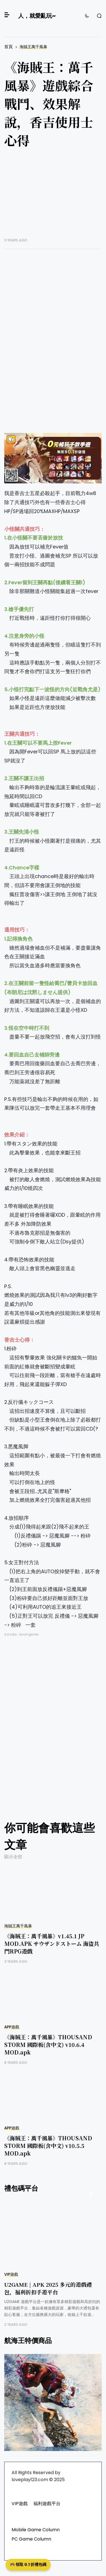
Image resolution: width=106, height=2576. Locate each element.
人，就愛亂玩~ (37, 16)
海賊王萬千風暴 (33, 47)
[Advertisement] (53, 197)
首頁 (8, 47)
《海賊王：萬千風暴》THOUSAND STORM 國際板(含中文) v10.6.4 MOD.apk (48, 2044)
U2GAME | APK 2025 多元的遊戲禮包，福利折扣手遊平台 (48, 2288)
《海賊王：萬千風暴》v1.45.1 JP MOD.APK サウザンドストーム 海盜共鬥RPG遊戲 (51, 1943)
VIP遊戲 (11, 2274)
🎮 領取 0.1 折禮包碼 (28, 2564)
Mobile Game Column (36, 2529)
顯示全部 (13, 1857)
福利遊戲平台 (46, 2503)
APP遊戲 (11, 2027)
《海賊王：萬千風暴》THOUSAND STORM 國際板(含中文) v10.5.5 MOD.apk (48, 2145)
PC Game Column (31, 2539)
